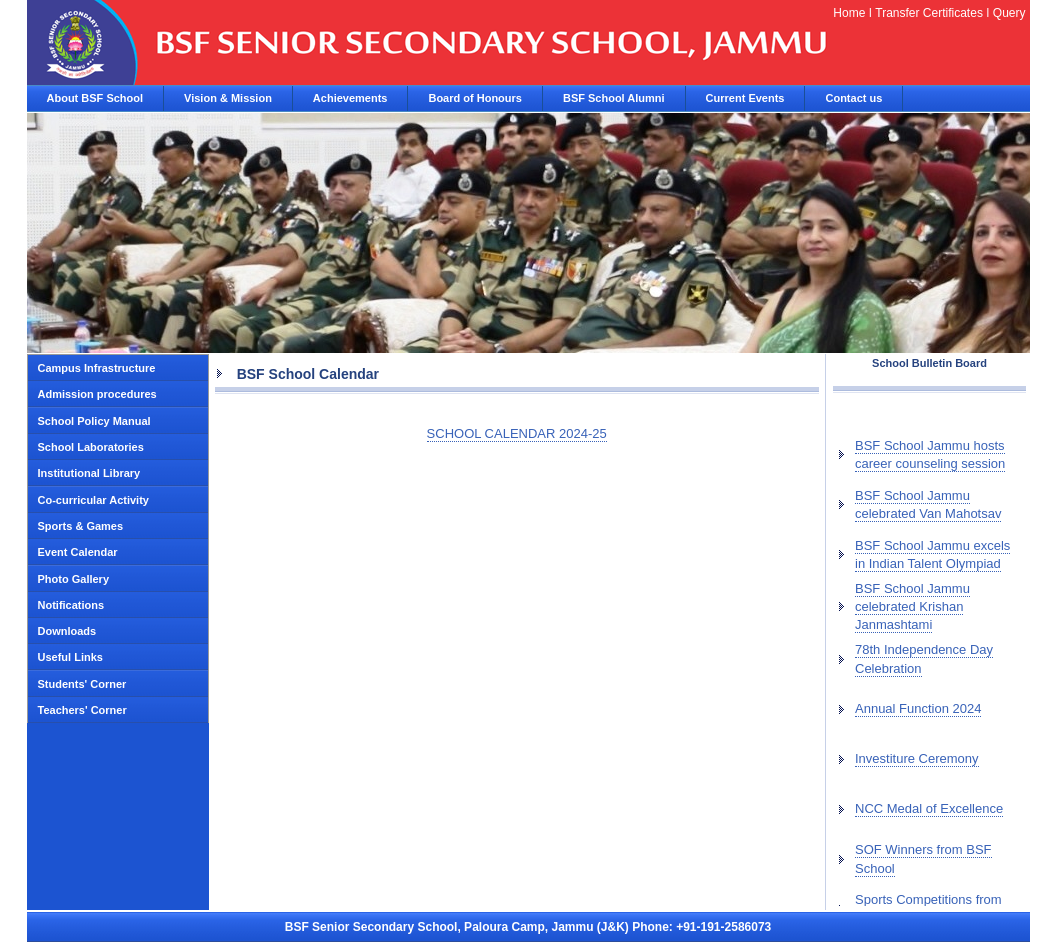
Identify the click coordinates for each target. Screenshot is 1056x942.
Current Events (745, 98)
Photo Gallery (74, 579)
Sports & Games (81, 526)
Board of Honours (475, 98)
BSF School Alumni (614, 98)
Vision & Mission (228, 98)
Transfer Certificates (929, 13)
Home (849, 13)
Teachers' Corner (82, 710)
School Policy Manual (94, 421)
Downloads (67, 631)
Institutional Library (89, 473)
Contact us (853, 98)
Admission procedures (97, 394)
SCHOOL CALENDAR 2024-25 (517, 433)
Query (1009, 13)
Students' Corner (82, 684)
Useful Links (70, 657)
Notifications (71, 605)
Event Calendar (78, 552)
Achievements (350, 98)
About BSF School (95, 98)
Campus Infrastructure (97, 368)
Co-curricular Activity (93, 500)
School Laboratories (91, 447)
